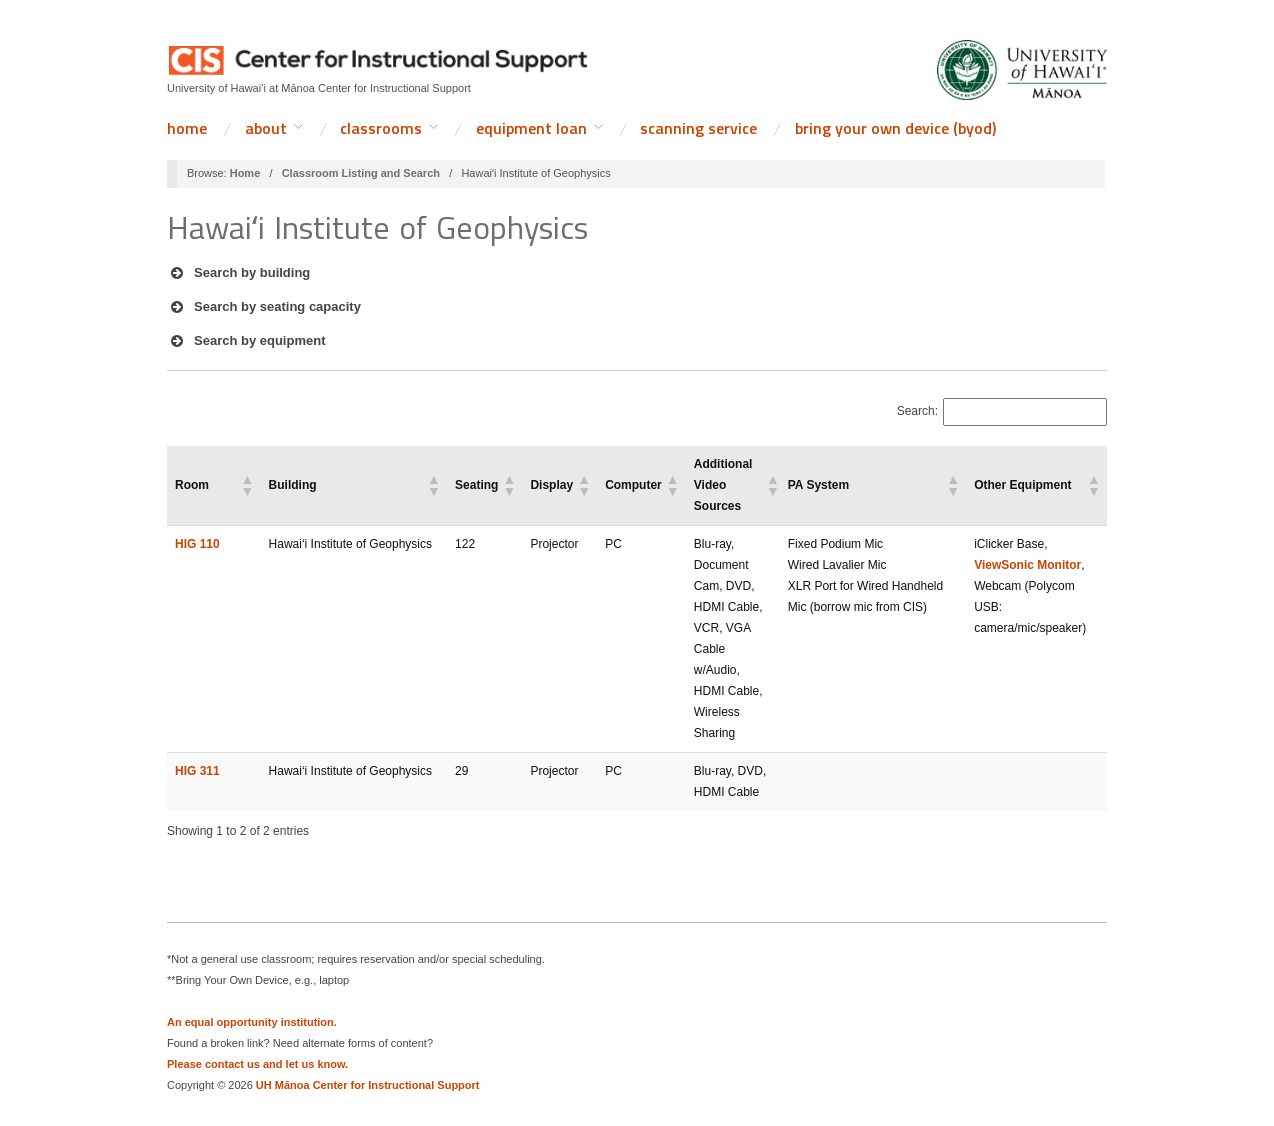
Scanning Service (698, 128)
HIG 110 (197, 544)
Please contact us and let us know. (257, 1064)
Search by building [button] (238, 273)
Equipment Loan (531, 128)
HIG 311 (197, 771)
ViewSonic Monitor (1027, 565)
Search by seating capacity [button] (264, 307)
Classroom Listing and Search (361, 173)
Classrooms (381, 128)
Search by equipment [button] (246, 341)
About (266, 128)
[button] (247, 485)
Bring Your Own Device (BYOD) (895, 128)
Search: (917, 411)
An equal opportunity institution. (252, 1022)
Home (187, 128)
